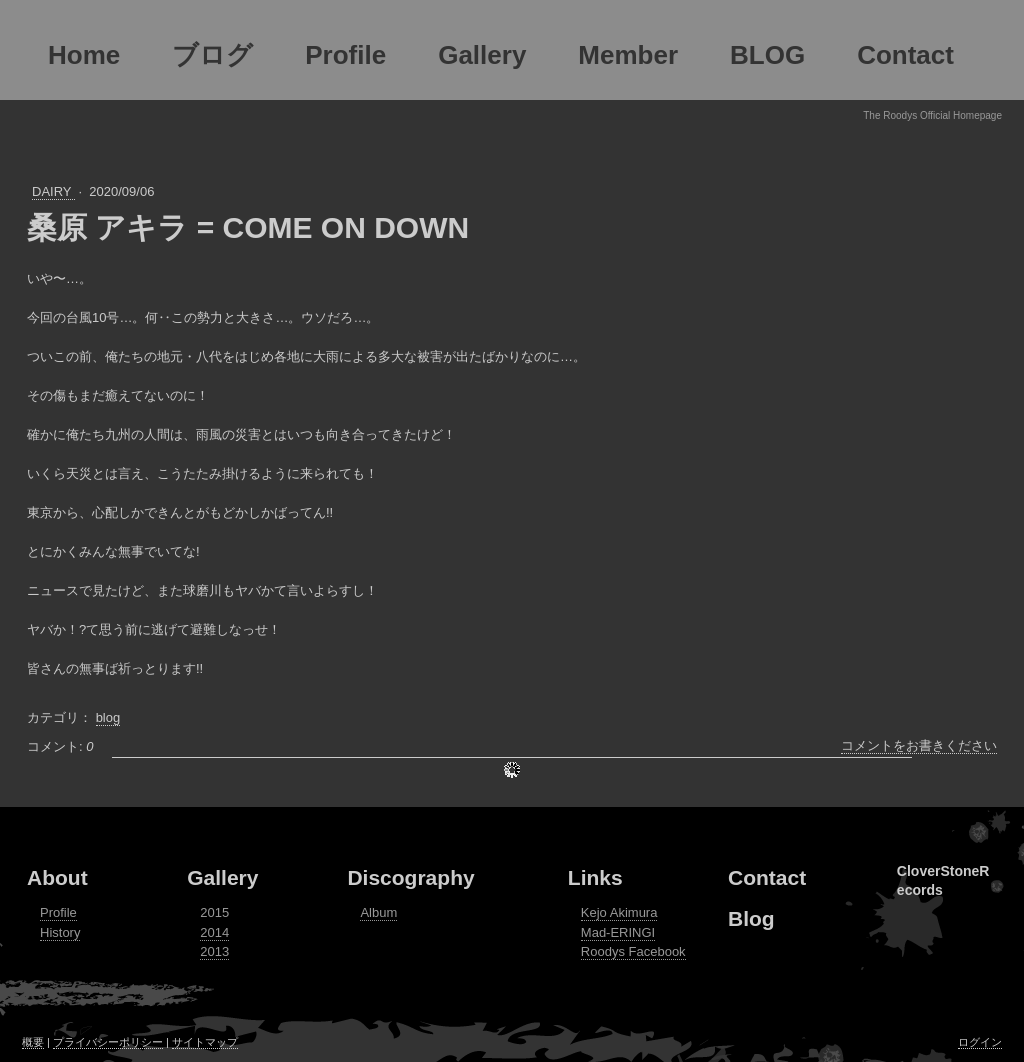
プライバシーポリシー (108, 1042)
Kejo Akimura (619, 912)
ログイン (980, 1042)
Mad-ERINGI (618, 932)
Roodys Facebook (633, 951)
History (60, 932)
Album (378, 912)
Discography (410, 877)
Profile (58, 912)
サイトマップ (205, 1042)
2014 (214, 932)
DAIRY (53, 191)
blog (108, 717)
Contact (767, 877)
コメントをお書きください (919, 745)
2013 (214, 951)
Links (595, 877)
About (57, 877)
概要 (33, 1042)
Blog (751, 918)
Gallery (222, 877)
